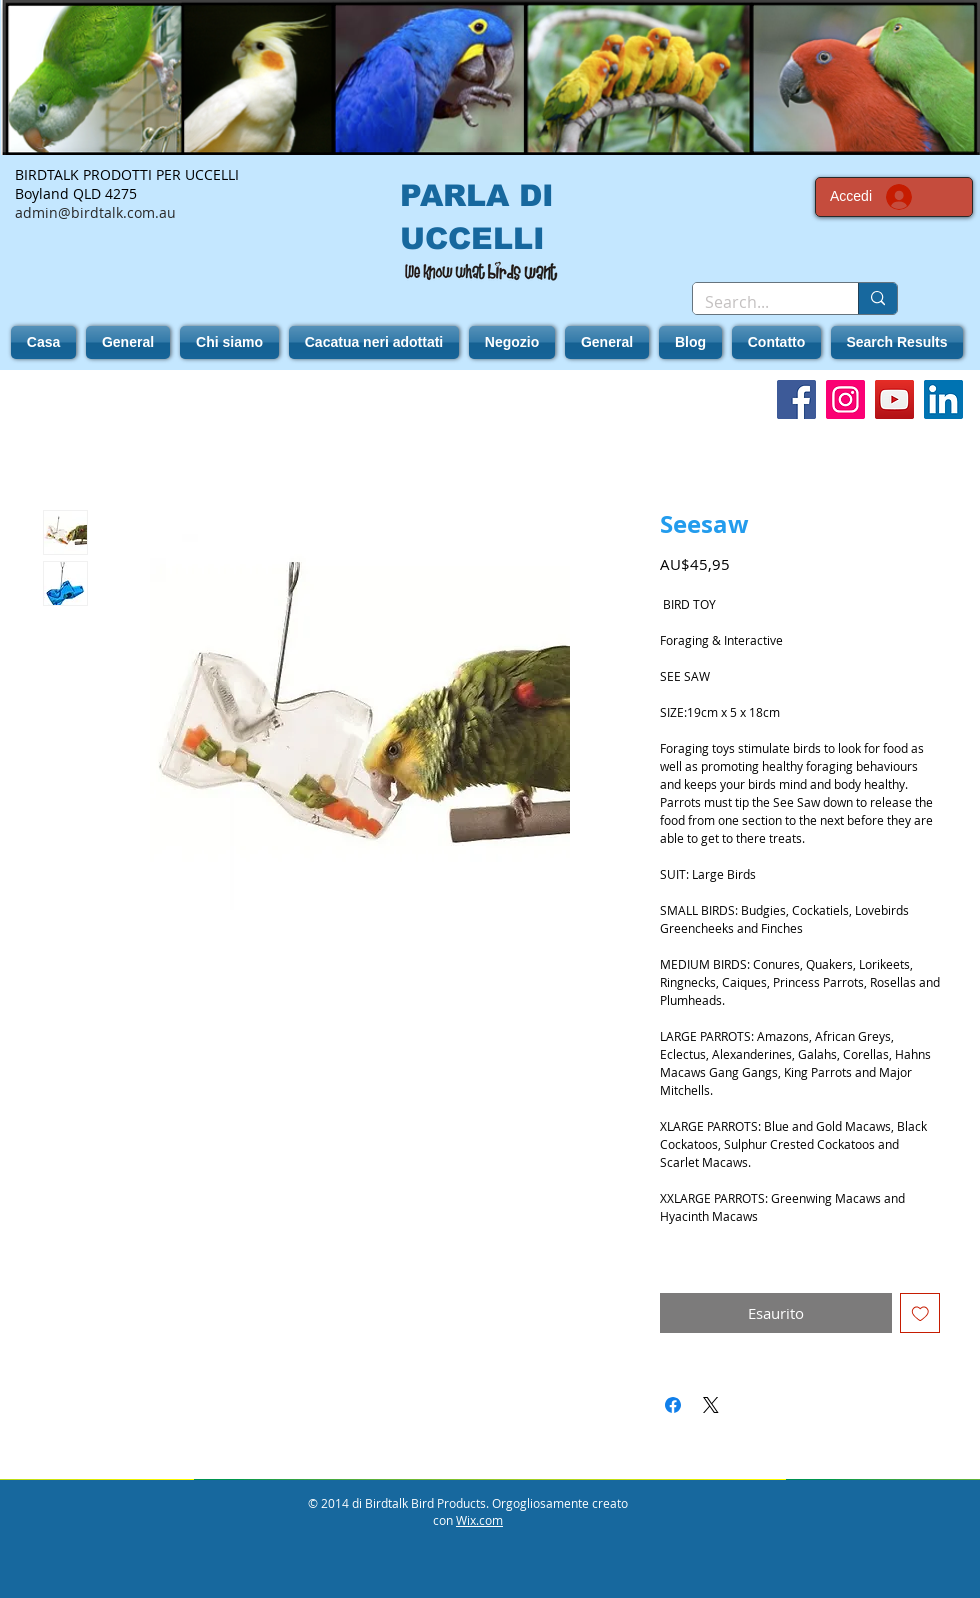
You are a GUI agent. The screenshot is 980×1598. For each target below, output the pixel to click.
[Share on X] (711, 1405)
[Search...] (760, 302)
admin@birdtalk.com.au (95, 212)
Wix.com (479, 1520)
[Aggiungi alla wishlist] (920, 1313)
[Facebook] (796, 399)
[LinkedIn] (943, 399)
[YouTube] (894, 399)
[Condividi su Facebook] (673, 1405)
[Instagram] (845, 399)
